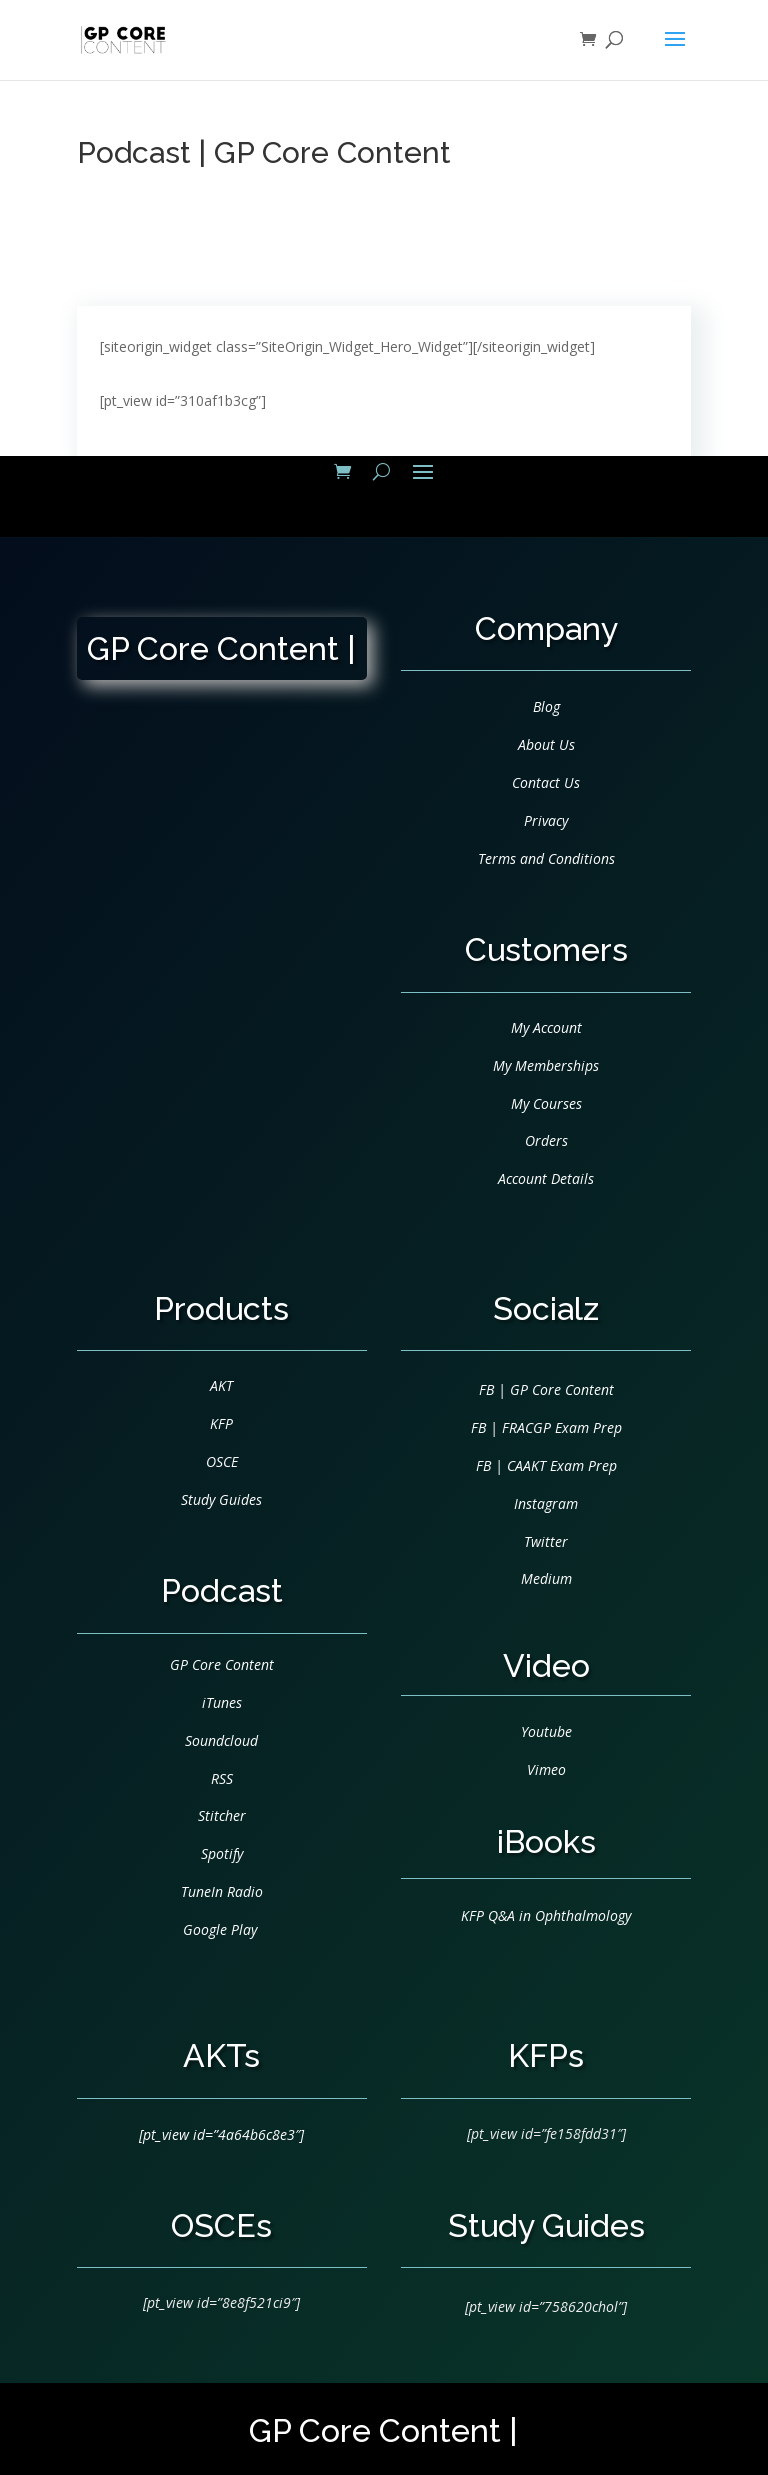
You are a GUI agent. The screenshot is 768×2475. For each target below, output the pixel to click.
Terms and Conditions (546, 858)
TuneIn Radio (222, 1891)
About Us (546, 744)
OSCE (222, 1461)
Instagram (546, 1503)
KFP (221, 1423)
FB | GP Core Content (546, 1389)
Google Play (220, 1929)
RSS (222, 1778)
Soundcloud (221, 1740)
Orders (546, 1140)
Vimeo (546, 1769)
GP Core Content (222, 1664)
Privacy (546, 820)
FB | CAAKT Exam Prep (546, 1465)
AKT (221, 1385)
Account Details (546, 1178)
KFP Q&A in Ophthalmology (546, 1915)
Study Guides (221, 1499)
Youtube (546, 1731)
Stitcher (222, 1815)
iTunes (222, 1702)
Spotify (222, 1853)
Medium (546, 1578)
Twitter (546, 1541)
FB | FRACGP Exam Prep (546, 1427)
